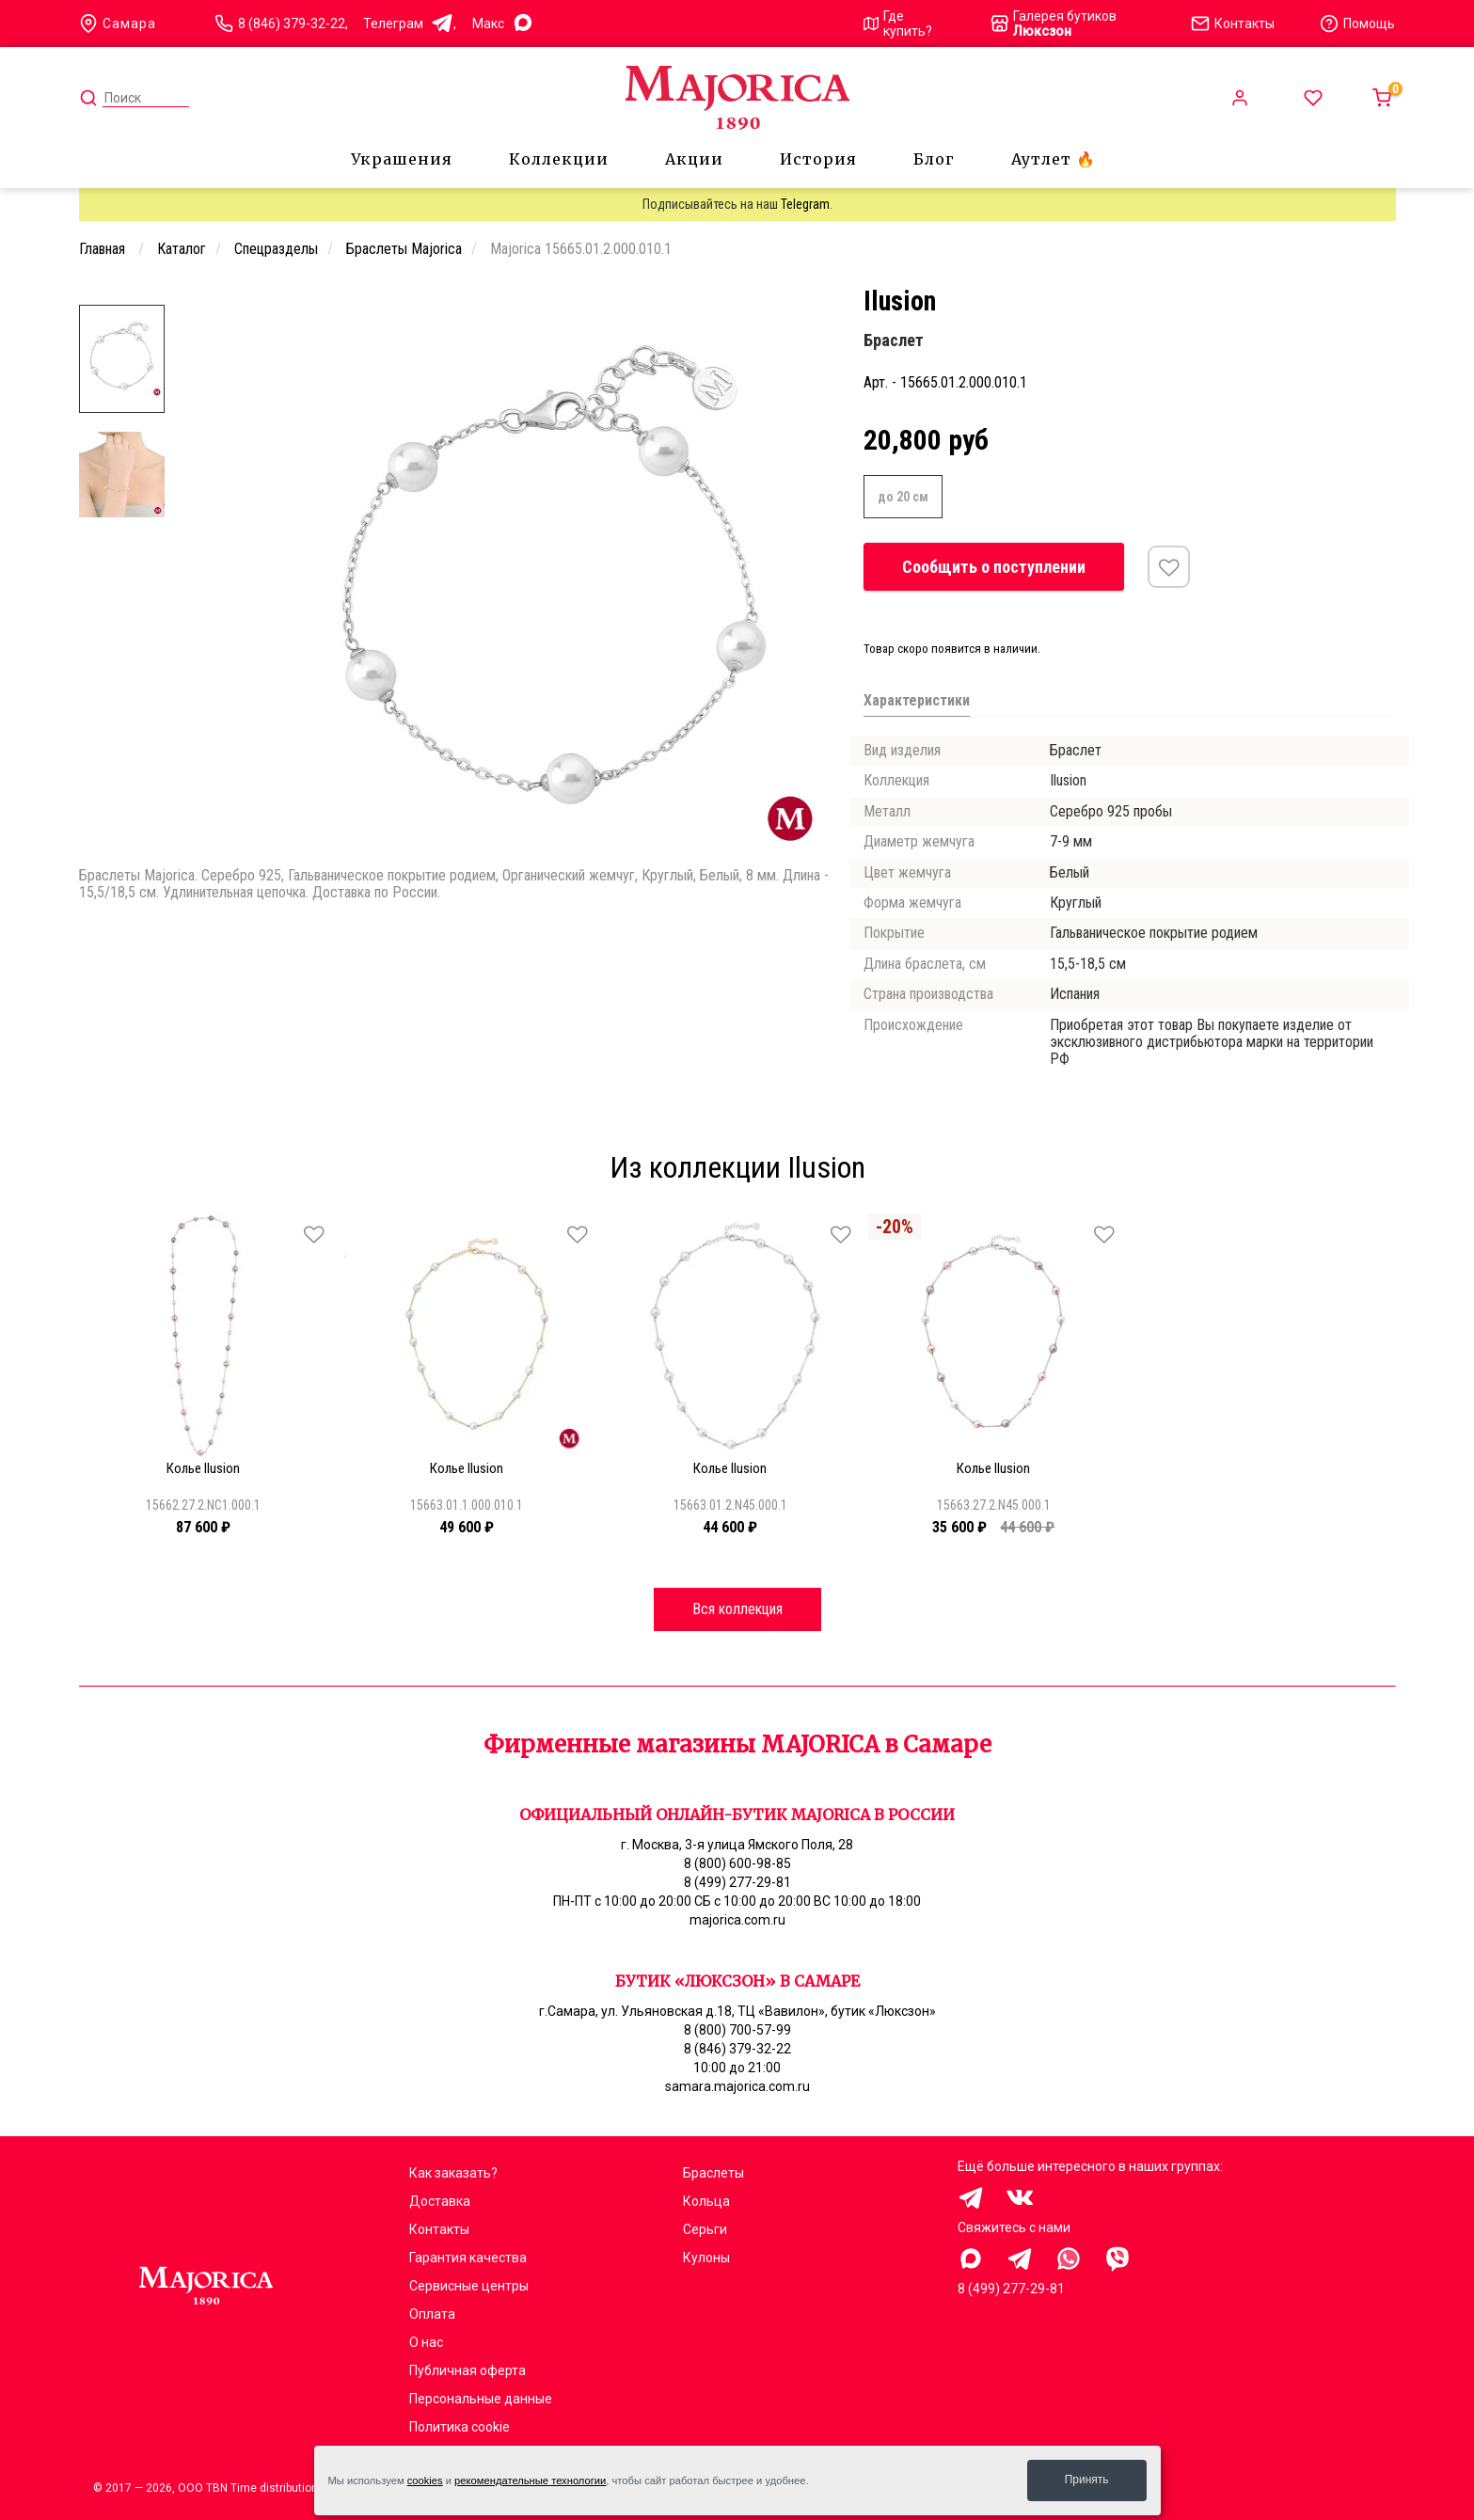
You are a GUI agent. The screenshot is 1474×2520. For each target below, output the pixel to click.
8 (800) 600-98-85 (737, 1863)
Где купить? (898, 23)
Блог (934, 159)
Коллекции (559, 159)
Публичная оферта (467, 2370)
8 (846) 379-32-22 (291, 23)
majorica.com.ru (737, 1919)
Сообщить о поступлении (994, 567)
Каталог (181, 249)
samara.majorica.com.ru (737, 2086)
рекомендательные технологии (530, 2480)
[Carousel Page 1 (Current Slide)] (280, 299)
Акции (694, 159)
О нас (426, 2342)
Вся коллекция (737, 1609)
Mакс (503, 24)
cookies (425, 2480)
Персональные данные (480, 2398)
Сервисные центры (469, 2285)
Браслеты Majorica (404, 249)
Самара (117, 23)
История (818, 159)
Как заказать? (453, 2172)
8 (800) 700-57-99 (737, 2029)
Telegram (805, 204)
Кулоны (706, 2257)
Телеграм (408, 24)
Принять (1087, 2479)
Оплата (432, 2314)
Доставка (439, 2201)
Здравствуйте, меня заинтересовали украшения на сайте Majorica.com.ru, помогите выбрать (971, 2258)
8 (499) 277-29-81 (737, 1882)
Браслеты (713, 2172)
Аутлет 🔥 (1053, 159)
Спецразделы (276, 249)
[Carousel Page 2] (291, 299)
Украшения (401, 159)
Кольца (706, 2201)
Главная (104, 249)
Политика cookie (459, 2426)
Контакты (439, 2229)
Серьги (705, 2229)
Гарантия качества (468, 2257)
